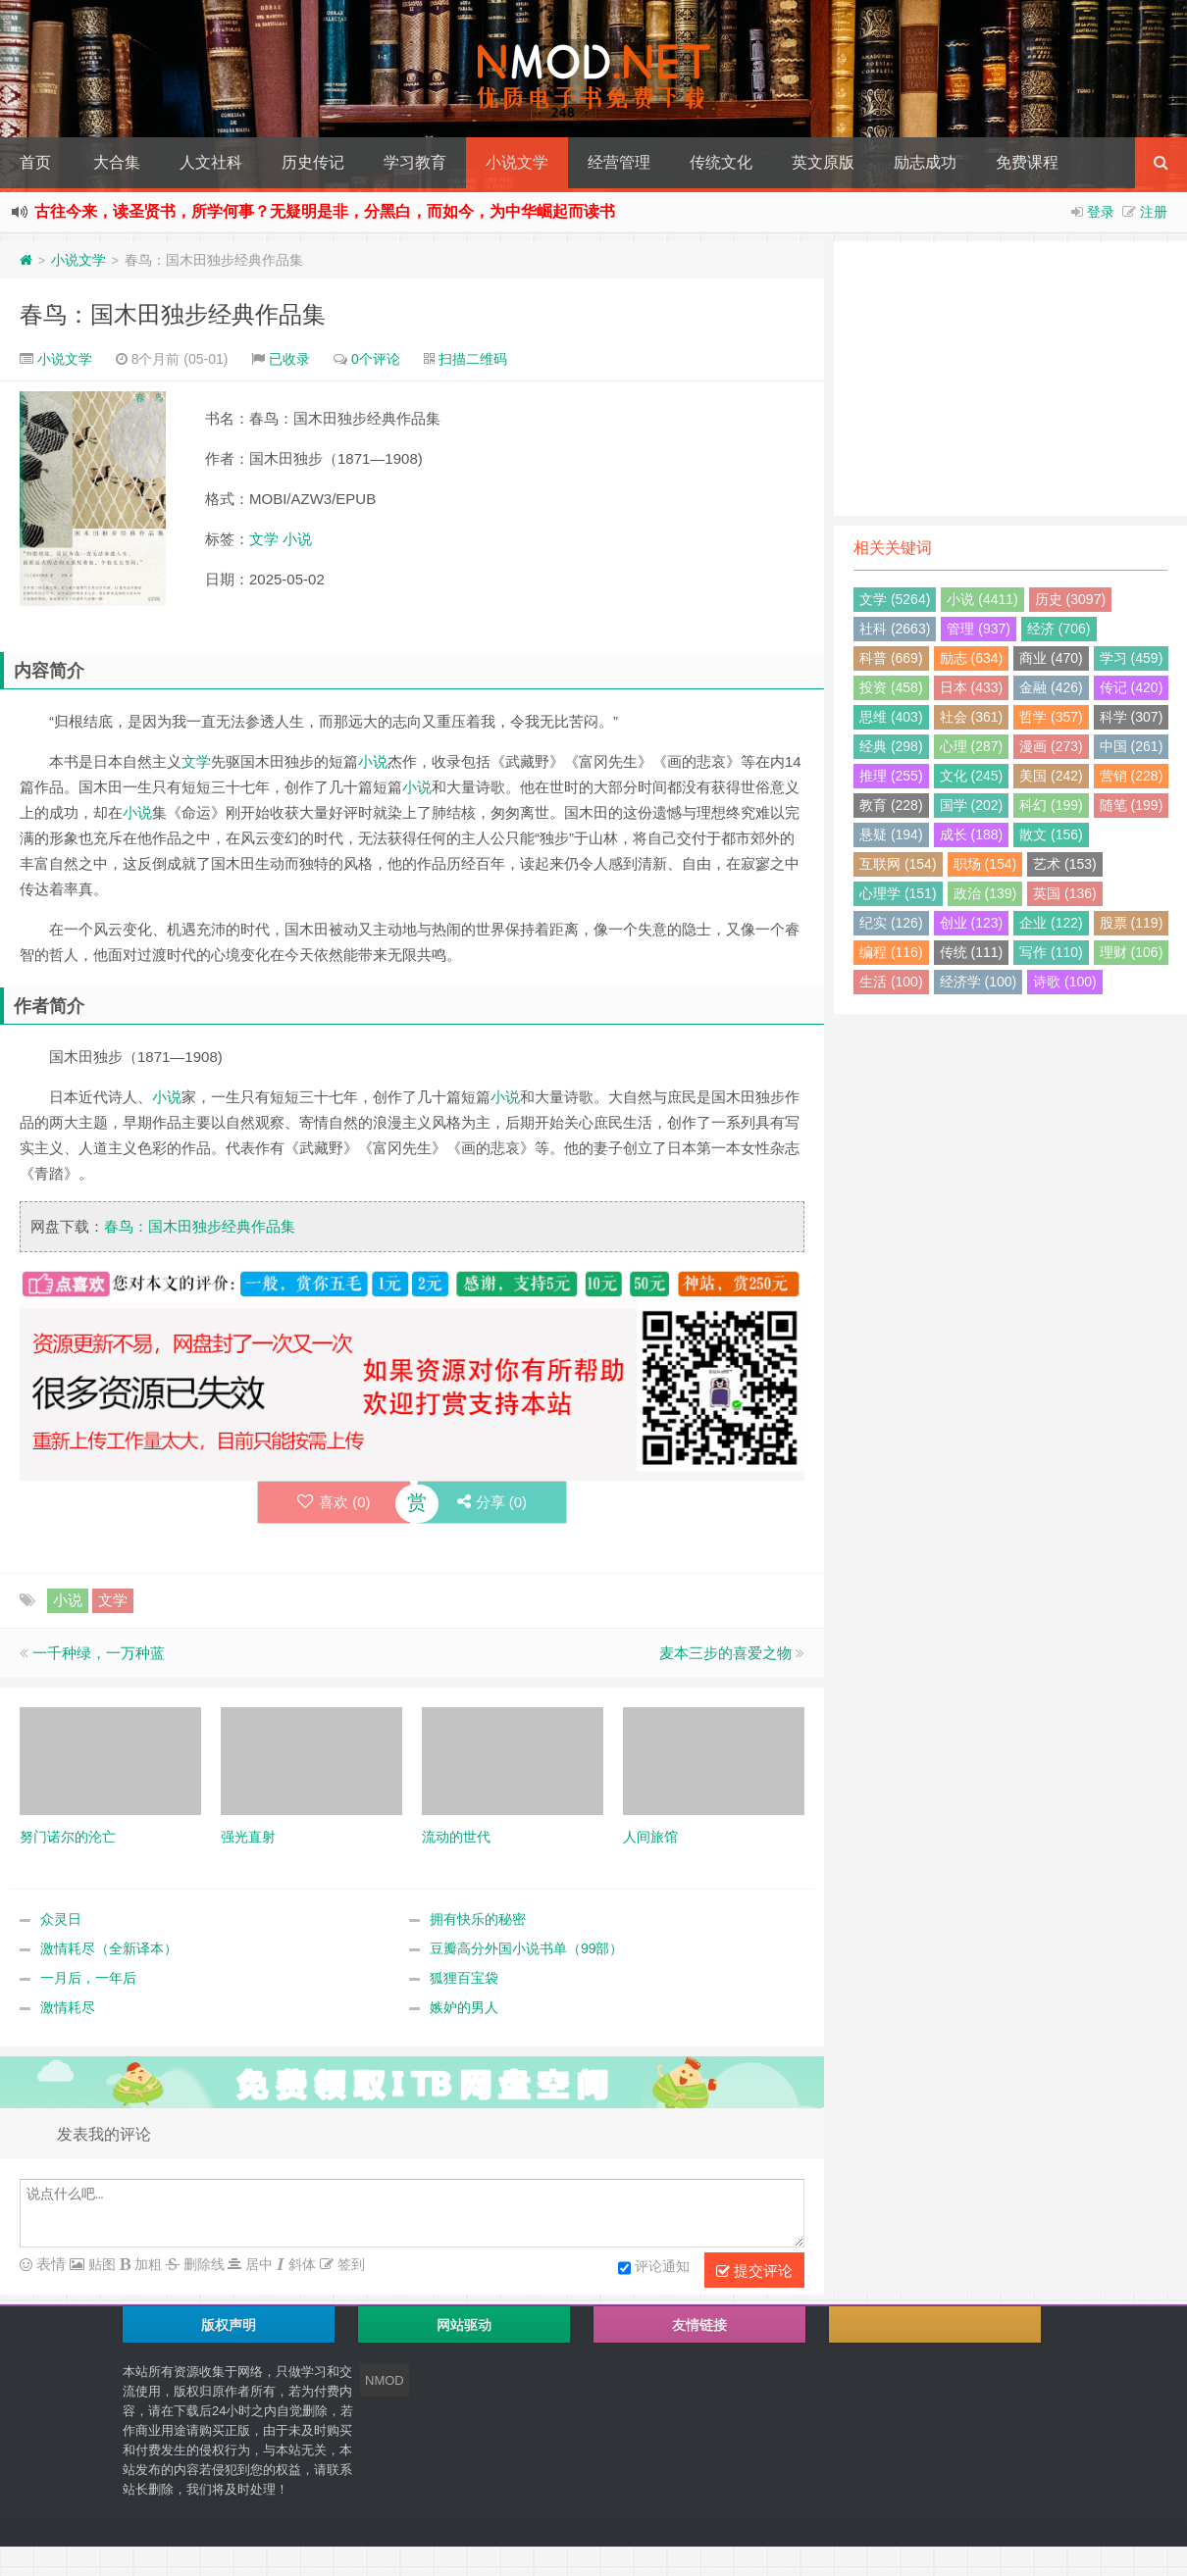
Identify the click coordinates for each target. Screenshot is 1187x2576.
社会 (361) (972, 717)
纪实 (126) (891, 923)
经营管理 (619, 162)
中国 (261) (1131, 746)
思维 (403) (891, 717)
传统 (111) (972, 952)
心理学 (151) (898, 893)
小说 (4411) (982, 599)
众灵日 (60, 1919)
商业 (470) (1051, 658)
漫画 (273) (1051, 746)
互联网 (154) (898, 864)
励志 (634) (972, 658)
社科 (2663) (894, 628)
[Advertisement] (1010, 378)
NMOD (384, 2380)
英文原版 (823, 162)
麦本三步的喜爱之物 (725, 1652)
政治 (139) (985, 893)
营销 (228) (1131, 775)
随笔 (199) (1131, 805)
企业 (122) (1051, 923)
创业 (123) (972, 923)
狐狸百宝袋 (464, 1978)
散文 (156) (1051, 834)
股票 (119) (1131, 923)
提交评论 (754, 2271)
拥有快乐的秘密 (478, 1919)
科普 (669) (891, 658)
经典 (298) (891, 746)
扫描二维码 (473, 359)
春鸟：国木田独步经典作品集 (173, 314)
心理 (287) (972, 746)
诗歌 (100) (1065, 981)
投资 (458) (891, 687)
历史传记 (313, 162)
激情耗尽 (67, 2007)
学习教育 (415, 162)
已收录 (289, 359)
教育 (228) (891, 805)
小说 (297, 538)
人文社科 (211, 162)
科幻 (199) (1051, 805)
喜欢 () (334, 1501)
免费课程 (1027, 162)
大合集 (116, 162)
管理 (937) (978, 628)
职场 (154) (985, 864)
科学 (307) (1131, 717)
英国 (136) (1065, 893)
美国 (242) (1051, 775)
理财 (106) (1131, 952)
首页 (35, 162)
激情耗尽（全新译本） (109, 1948)
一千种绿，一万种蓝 (98, 1652)
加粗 (146, 2264)
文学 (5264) (894, 599)
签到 (349, 2264)
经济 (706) (1059, 628)
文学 (264, 538)
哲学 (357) (1051, 717)
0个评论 (375, 359)
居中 (257, 2264)
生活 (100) (891, 981)
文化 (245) (972, 775)
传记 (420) (1131, 687)
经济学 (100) (978, 981)
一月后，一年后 (88, 1978)
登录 (1100, 212)
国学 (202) (972, 805)
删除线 (202, 2264)
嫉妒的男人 (464, 2007)
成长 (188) (972, 834)
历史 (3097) (1070, 599)
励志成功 (925, 162)
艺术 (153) (1065, 864)
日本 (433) (972, 687)
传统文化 (721, 162)
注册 (1153, 212)
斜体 (300, 2264)
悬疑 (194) (891, 834)
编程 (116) (891, 952)
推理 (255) (891, 775)
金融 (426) (1051, 687)
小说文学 (517, 162)
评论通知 (654, 2268)
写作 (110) (1051, 952)
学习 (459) (1131, 658)
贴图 (100, 2264)
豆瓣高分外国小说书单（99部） (527, 1948)
